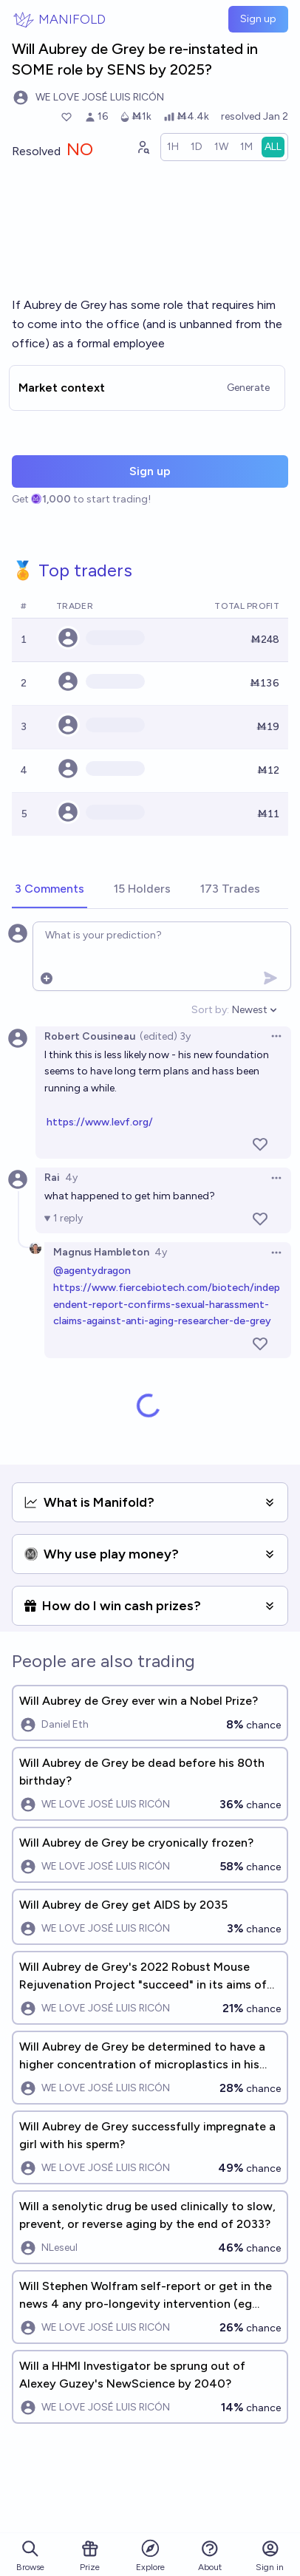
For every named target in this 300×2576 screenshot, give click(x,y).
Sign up (258, 19)
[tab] (49, 889)
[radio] (173, 147)
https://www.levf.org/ (100, 1122)
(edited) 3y (165, 1036)
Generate (248, 387)
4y (71, 1177)
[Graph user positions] (142, 147)
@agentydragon (92, 1270)
